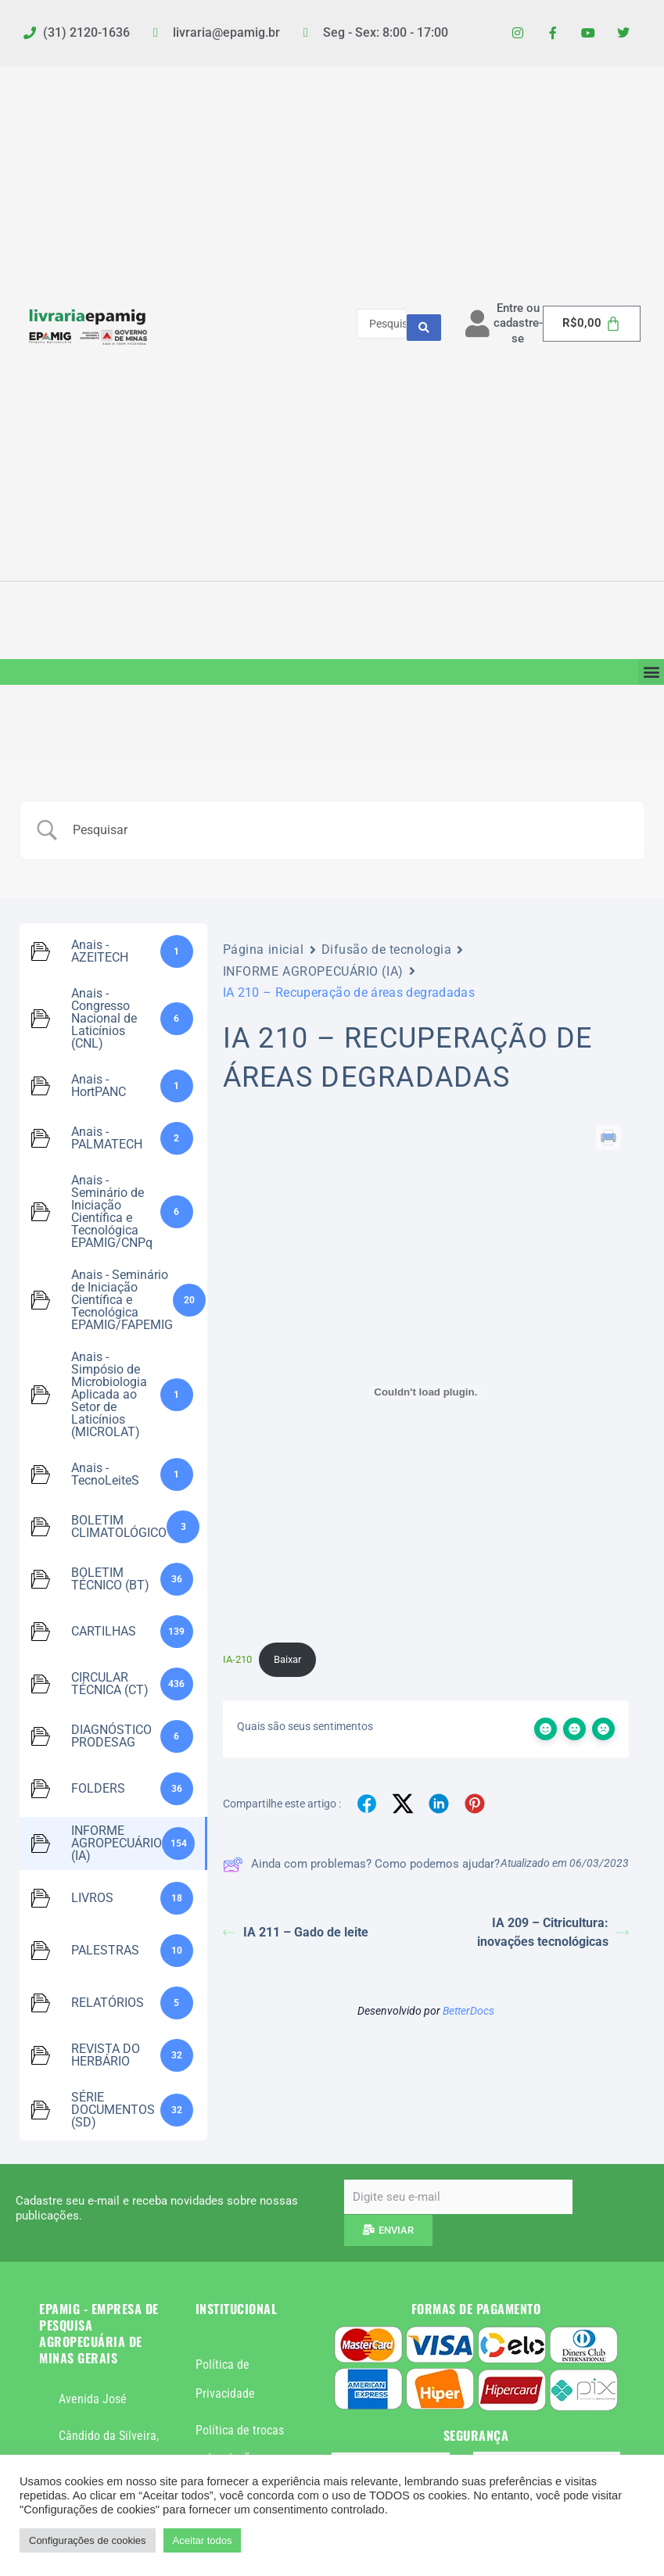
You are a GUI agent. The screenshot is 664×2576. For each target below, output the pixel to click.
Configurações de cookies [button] (87, 2540)
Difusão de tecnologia (386, 949)
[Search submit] (424, 323)
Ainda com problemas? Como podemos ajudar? (361, 1864)
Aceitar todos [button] (202, 2540)
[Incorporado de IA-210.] (426, 1392)
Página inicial (263, 949)
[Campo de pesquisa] (352, 830)
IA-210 (237, 1659)
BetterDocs (468, 2011)
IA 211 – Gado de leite (295, 1932)
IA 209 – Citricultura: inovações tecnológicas (553, 1932)
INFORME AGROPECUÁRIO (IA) (313, 971)
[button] (651, 672)
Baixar (287, 1659)
